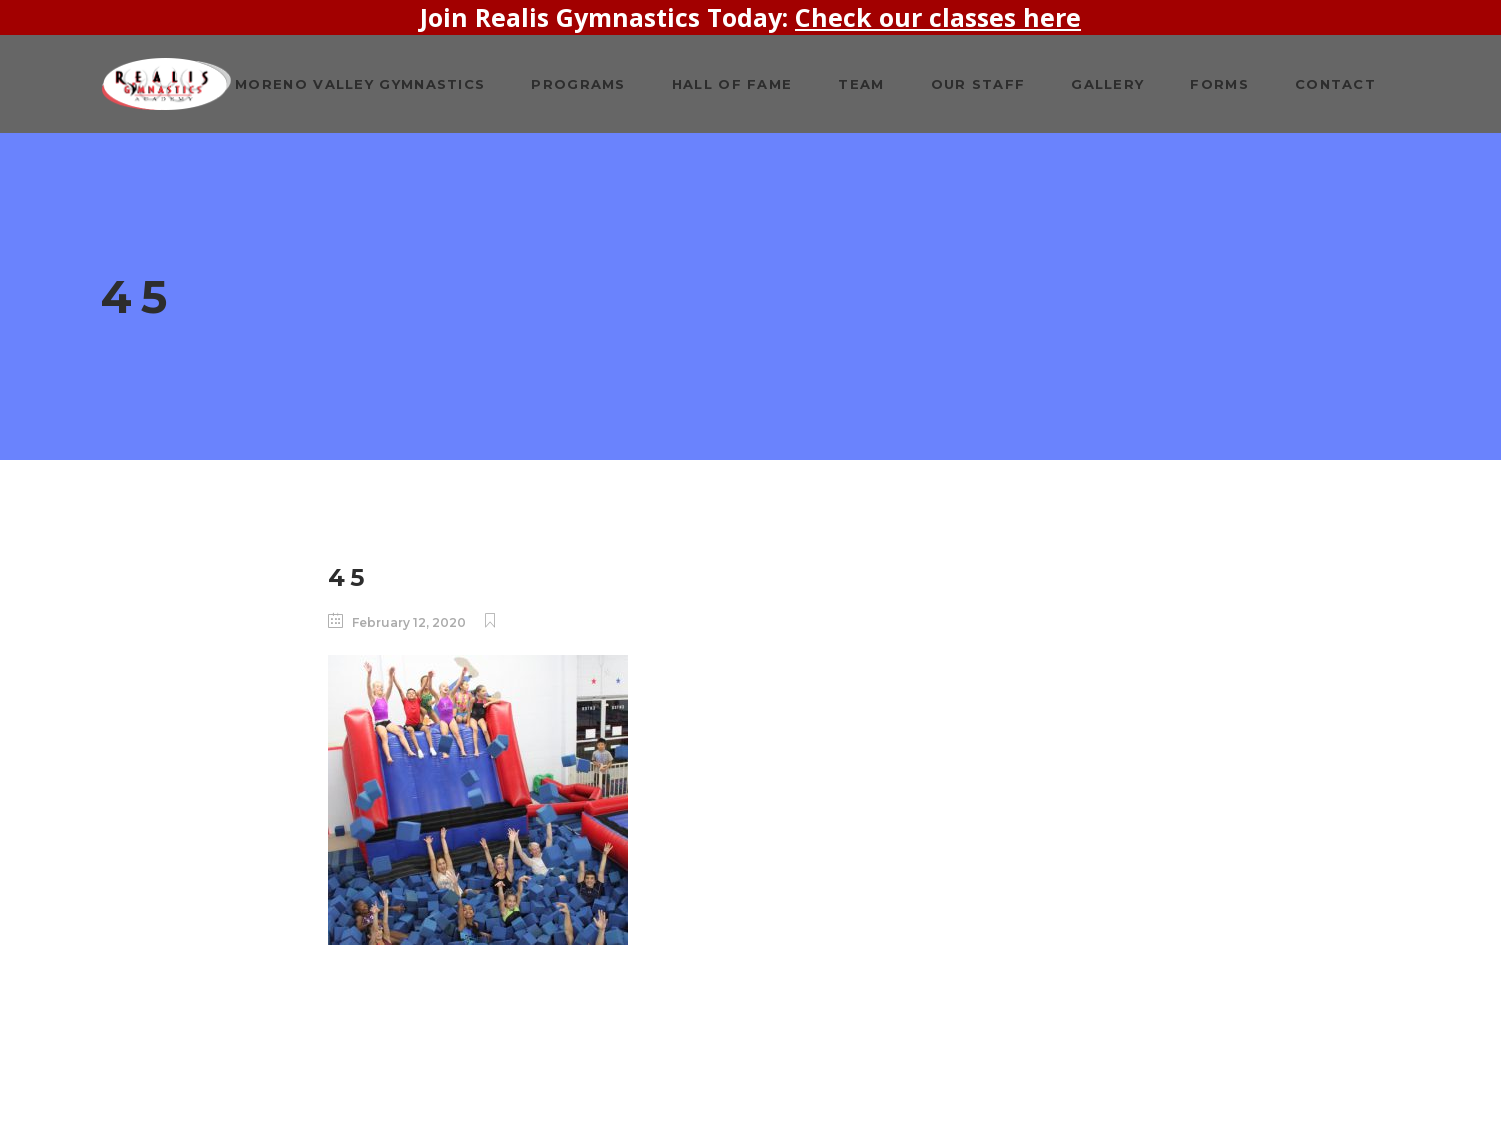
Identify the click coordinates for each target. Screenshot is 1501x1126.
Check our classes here (938, 17)
